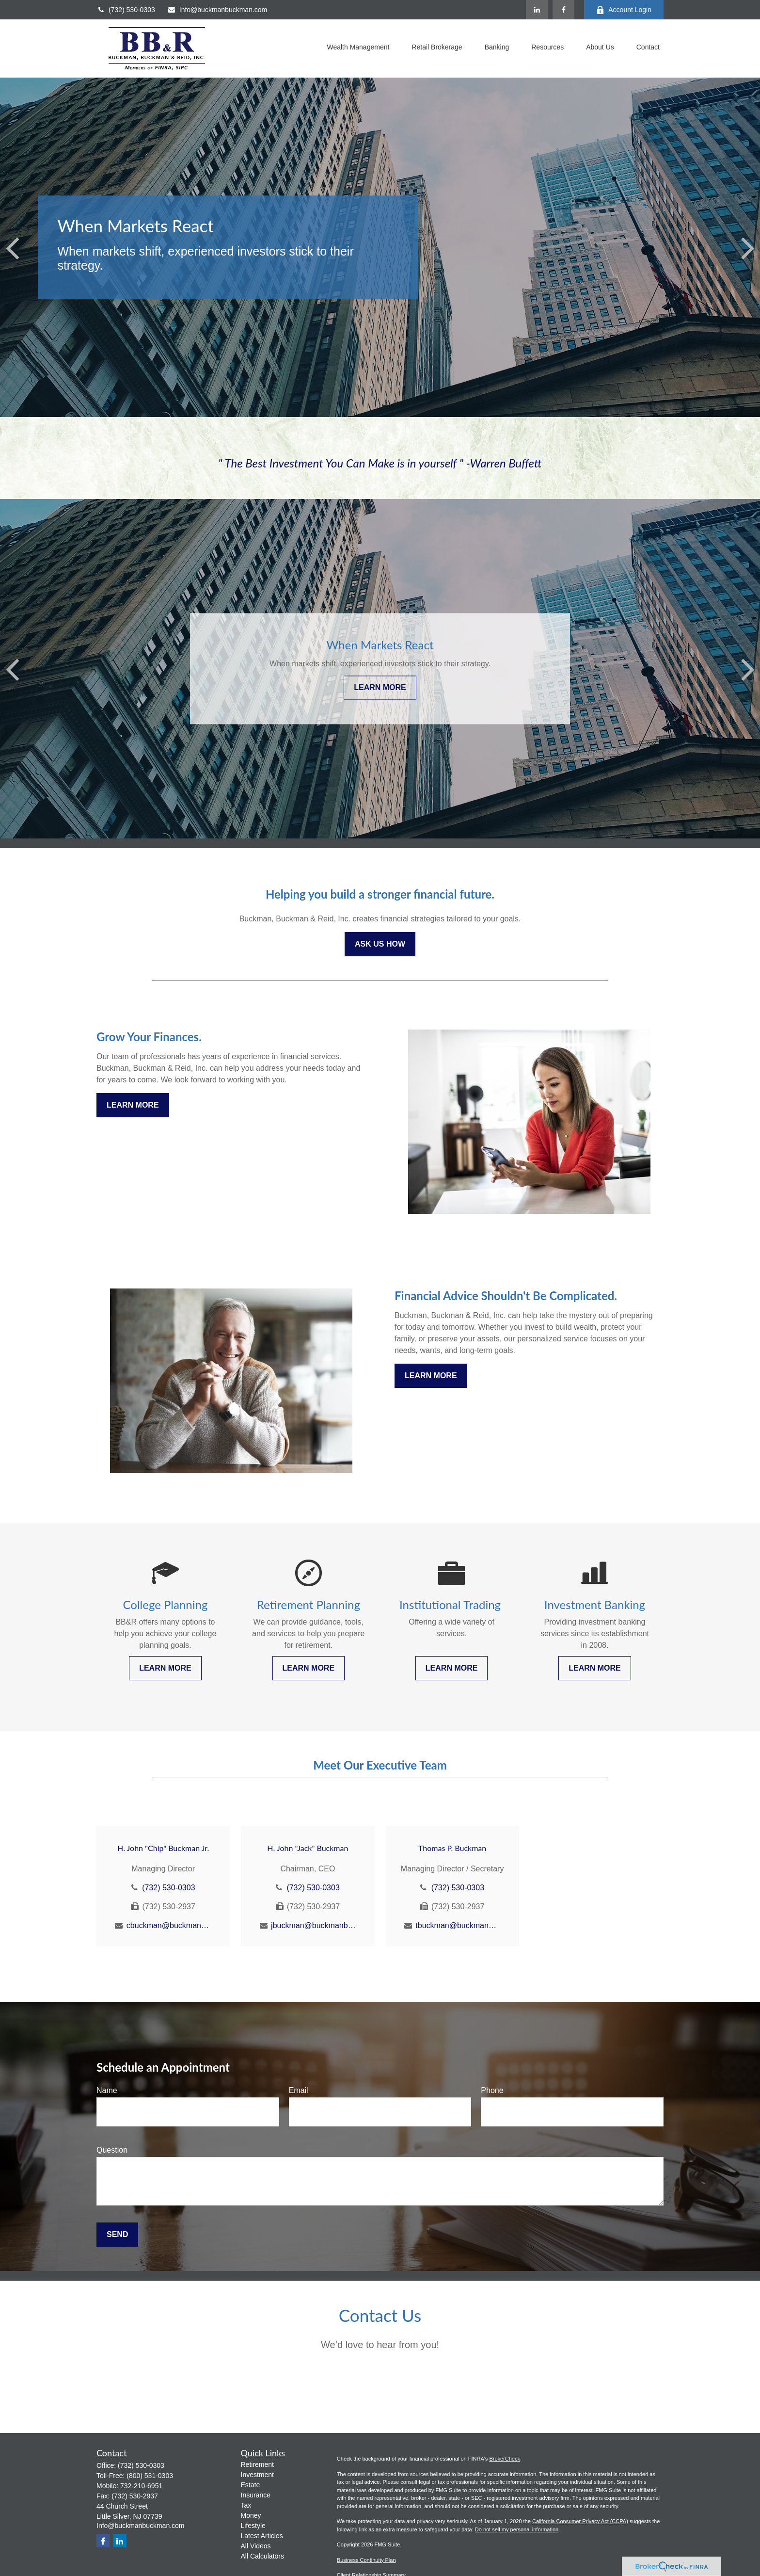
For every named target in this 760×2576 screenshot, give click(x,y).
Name (106, 2090)
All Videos (256, 2546)
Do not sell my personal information (516, 2529)
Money (251, 2515)
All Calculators (262, 2556)
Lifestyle (253, 2525)
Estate (250, 2485)
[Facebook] (563, 9)
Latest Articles (262, 2536)
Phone (492, 2090)
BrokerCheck (504, 2459)
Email (298, 2090)
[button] (358, 48)
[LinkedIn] (537, 9)
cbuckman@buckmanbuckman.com (169, 1925)
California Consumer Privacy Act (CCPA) (580, 2521)
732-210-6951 (141, 2486)
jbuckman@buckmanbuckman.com (313, 1925)
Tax (246, 2505)
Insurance (255, 2495)
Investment (257, 2475)
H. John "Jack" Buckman (307, 1847)
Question (111, 2150)
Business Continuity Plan (366, 2560)
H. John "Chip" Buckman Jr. (163, 1847)
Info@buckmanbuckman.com (217, 10)
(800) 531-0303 (150, 2475)
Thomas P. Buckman (452, 1847)
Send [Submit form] (117, 2234)
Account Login (623, 10)
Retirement (257, 2464)
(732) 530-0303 (125, 10)
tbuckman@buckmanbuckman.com (457, 1925)
